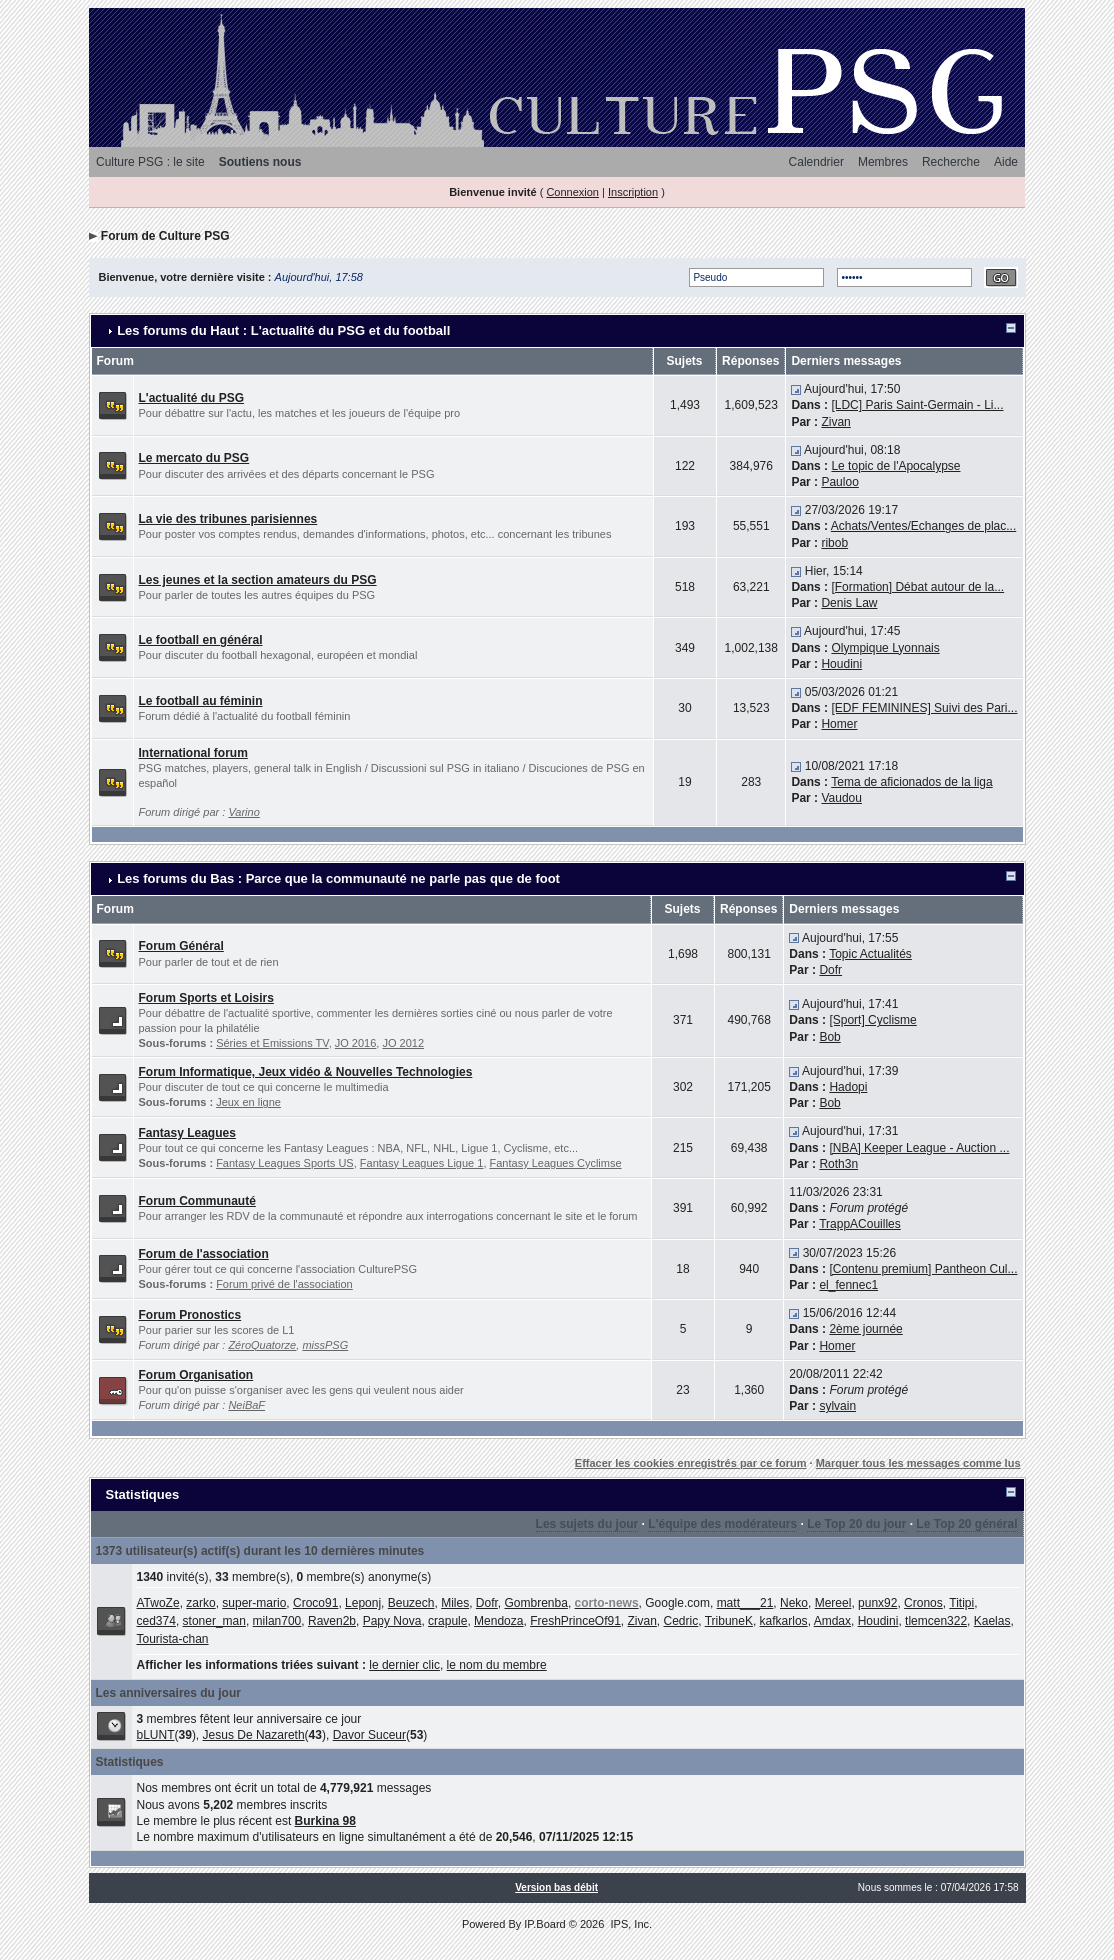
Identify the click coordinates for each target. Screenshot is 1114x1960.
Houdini (841, 664)
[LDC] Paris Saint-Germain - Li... (917, 405)
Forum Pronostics (190, 1315)
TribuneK (729, 1621)
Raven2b (332, 1621)
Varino (243, 812)
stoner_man (214, 1621)
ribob (834, 543)
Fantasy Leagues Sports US (285, 1163)
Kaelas (992, 1621)
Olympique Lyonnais (885, 648)
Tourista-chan (173, 1639)
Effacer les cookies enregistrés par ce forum (691, 1463)
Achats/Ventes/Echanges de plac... (923, 526)
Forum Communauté (197, 1201)
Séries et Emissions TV (272, 1043)
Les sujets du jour (587, 1524)
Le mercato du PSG (194, 458)
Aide (1006, 162)
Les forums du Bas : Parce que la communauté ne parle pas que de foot (338, 878)
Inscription (633, 192)
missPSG (325, 1345)
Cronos (923, 1603)
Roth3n (838, 1164)
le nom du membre (497, 1665)
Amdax (832, 1621)
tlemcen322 (936, 1621)
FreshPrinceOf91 (575, 1621)
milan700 (277, 1621)
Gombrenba (536, 1603)
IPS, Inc (629, 1924)
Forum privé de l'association (284, 1284)
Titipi (961, 1603)
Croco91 (315, 1603)
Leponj (363, 1603)
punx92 (877, 1603)
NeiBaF (246, 1405)
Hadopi (848, 1087)
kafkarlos (784, 1621)
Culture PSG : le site (150, 162)
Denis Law (849, 603)
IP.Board (544, 1924)
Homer (839, 724)
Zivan (835, 422)
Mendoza (498, 1621)
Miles (455, 1603)
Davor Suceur (369, 1735)
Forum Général (181, 946)
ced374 (156, 1621)
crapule (447, 1621)
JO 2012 (403, 1043)
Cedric (681, 1621)
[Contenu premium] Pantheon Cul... (923, 1269)
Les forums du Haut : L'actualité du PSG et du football (283, 330)
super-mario (254, 1603)
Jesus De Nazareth (254, 1735)
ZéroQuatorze (262, 1345)
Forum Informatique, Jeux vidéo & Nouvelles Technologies (306, 1072)
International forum (193, 753)
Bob (829, 1037)
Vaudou (841, 798)
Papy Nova (392, 1621)
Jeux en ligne (248, 1102)
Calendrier (816, 162)
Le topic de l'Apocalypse (895, 466)
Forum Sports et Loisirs (206, 998)
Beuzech (411, 1603)
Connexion (572, 192)
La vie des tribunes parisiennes (228, 519)
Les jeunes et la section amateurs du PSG (258, 580)
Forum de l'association (204, 1254)
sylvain (837, 1406)
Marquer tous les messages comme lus (918, 1463)
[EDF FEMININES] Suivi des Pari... (924, 708)
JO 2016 (356, 1043)
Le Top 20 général (966, 1524)
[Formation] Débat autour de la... (917, 587)
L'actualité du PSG (192, 398)
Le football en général (201, 640)
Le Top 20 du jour (856, 1524)
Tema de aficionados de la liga (911, 782)
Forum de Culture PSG (165, 236)
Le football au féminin (201, 701)
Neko (794, 1603)
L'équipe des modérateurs (722, 1524)
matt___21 (745, 1603)
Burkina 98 (325, 1821)
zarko (200, 1603)
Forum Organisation (196, 1375)
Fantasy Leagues (187, 1133)
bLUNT (156, 1735)
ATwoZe (158, 1603)
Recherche (951, 162)
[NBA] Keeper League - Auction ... (919, 1148)
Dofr (830, 970)
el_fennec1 (848, 1285)
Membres (883, 162)
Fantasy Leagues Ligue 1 (422, 1163)
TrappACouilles (860, 1224)
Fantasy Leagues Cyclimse (556, 1163)
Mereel (833, 1603)
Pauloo (839, 482)
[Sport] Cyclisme (872, 1020)
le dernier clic (404, 1665)
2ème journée (865, 1329)
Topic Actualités (870, 954)
